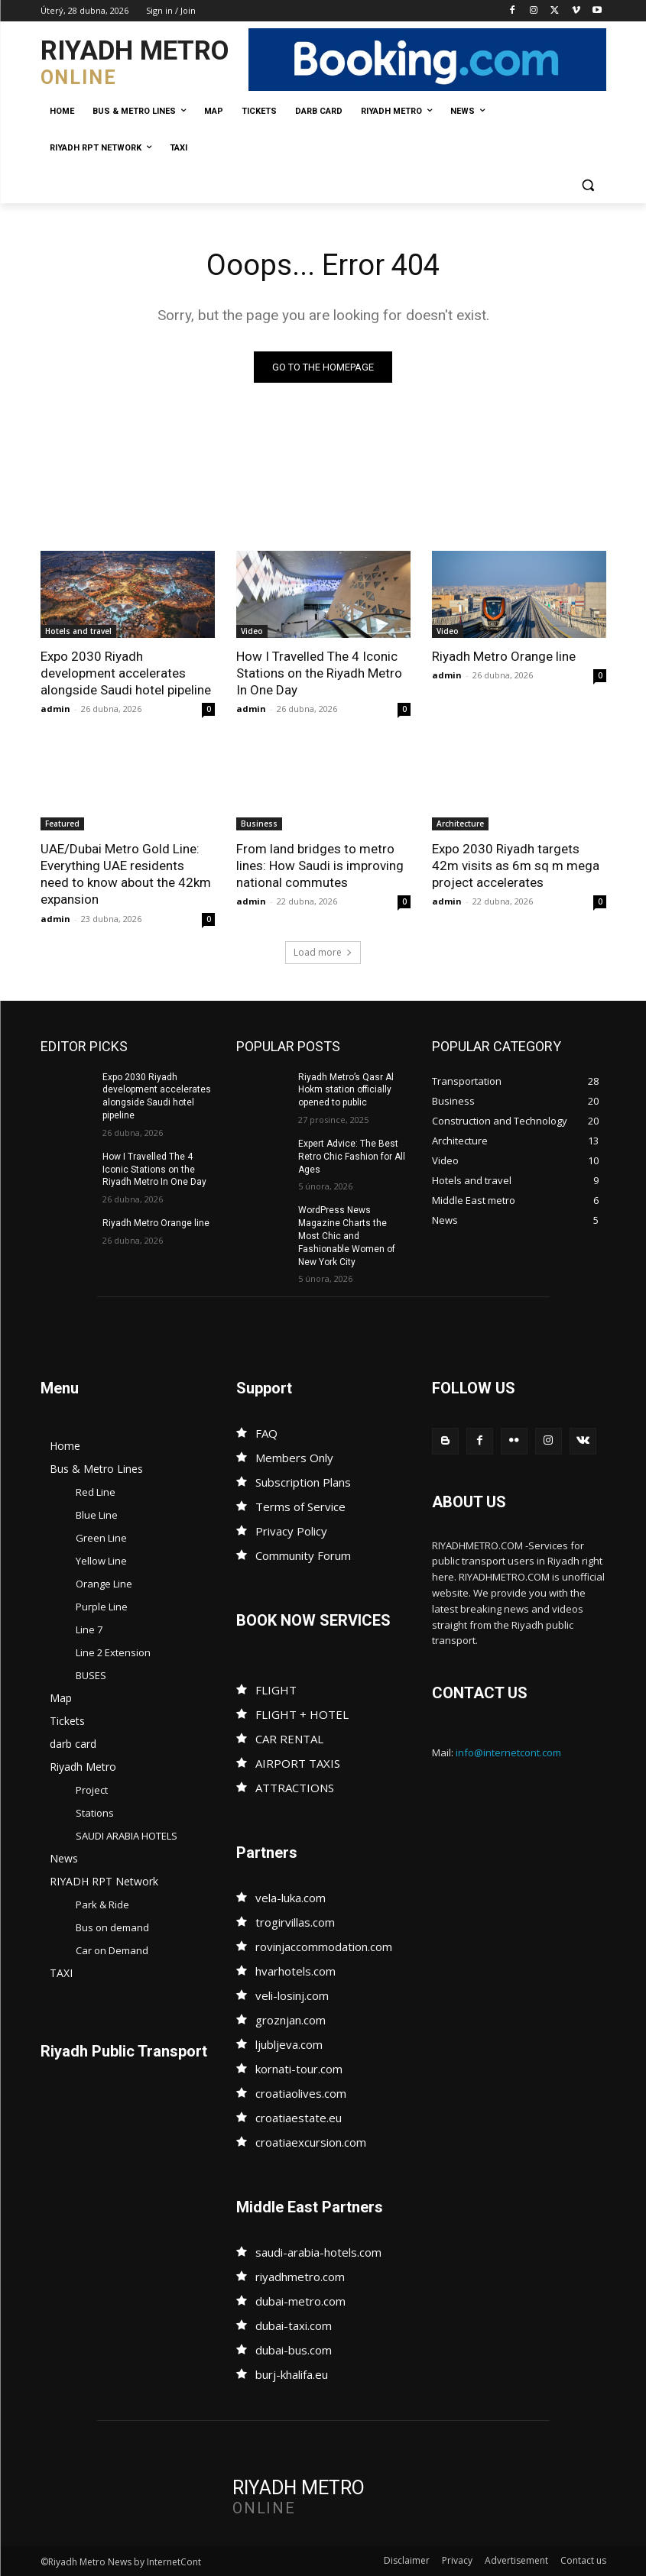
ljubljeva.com (289, 2044)
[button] (588, 185)
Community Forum (303, 1555)
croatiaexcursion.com (310, 2142)
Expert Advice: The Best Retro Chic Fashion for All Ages (351, 1156)
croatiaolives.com (300, 2093)
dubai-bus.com (293, 2350)
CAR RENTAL (289, 1738)
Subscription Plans (303, 1482)
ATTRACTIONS (294, 1787)
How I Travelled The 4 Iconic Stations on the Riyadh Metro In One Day (319, 673)
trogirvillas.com (295, 1922)
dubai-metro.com (300, 2301)
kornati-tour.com (298, 2068)
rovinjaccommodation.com (323, 1946)
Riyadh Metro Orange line (504, 656)
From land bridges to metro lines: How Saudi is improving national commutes (320, 865)
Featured (62, 823)
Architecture (460, 823)
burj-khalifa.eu (291, 2374)
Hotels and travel (78, 631)
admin (55, 708)
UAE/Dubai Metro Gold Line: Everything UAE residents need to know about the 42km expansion (126, 874)
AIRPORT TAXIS (297, 1763)
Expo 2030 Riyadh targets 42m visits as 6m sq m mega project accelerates (515, 865)
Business (259, 823)
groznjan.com (290, 2019)
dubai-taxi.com (293, 2325)
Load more (323, 952)
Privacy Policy (291, 1531)
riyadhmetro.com (300, 2276)
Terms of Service (300, 1506)
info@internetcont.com (508, 1752)
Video (252, 631)
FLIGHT (276, 1689)
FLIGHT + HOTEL (302, 1714)
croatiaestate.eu (298, 2117)
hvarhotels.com (295, 1971)
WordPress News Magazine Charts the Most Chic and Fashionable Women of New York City (346, 1236)
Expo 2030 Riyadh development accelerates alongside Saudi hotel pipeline (126, 673)
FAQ (266, 1433)
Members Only (294, 1457)
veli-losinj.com (292, 1995)
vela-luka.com (290, 1897)
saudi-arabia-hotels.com (318, 2252)
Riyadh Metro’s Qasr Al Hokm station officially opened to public (346, 1090)
